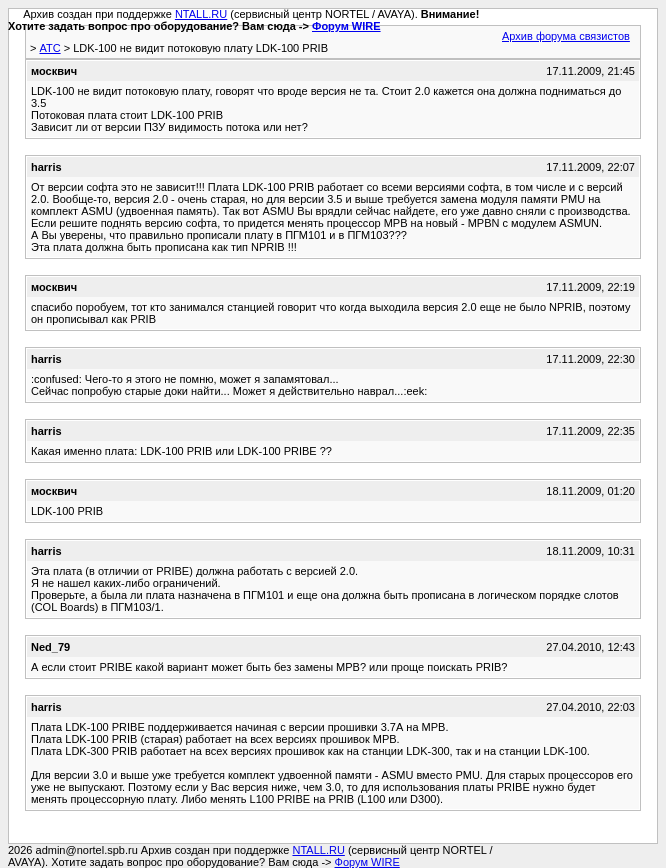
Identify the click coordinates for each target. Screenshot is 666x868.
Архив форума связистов (566, 36)
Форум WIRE (346, 26)
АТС (49, 48)
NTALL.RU (201, 14)
